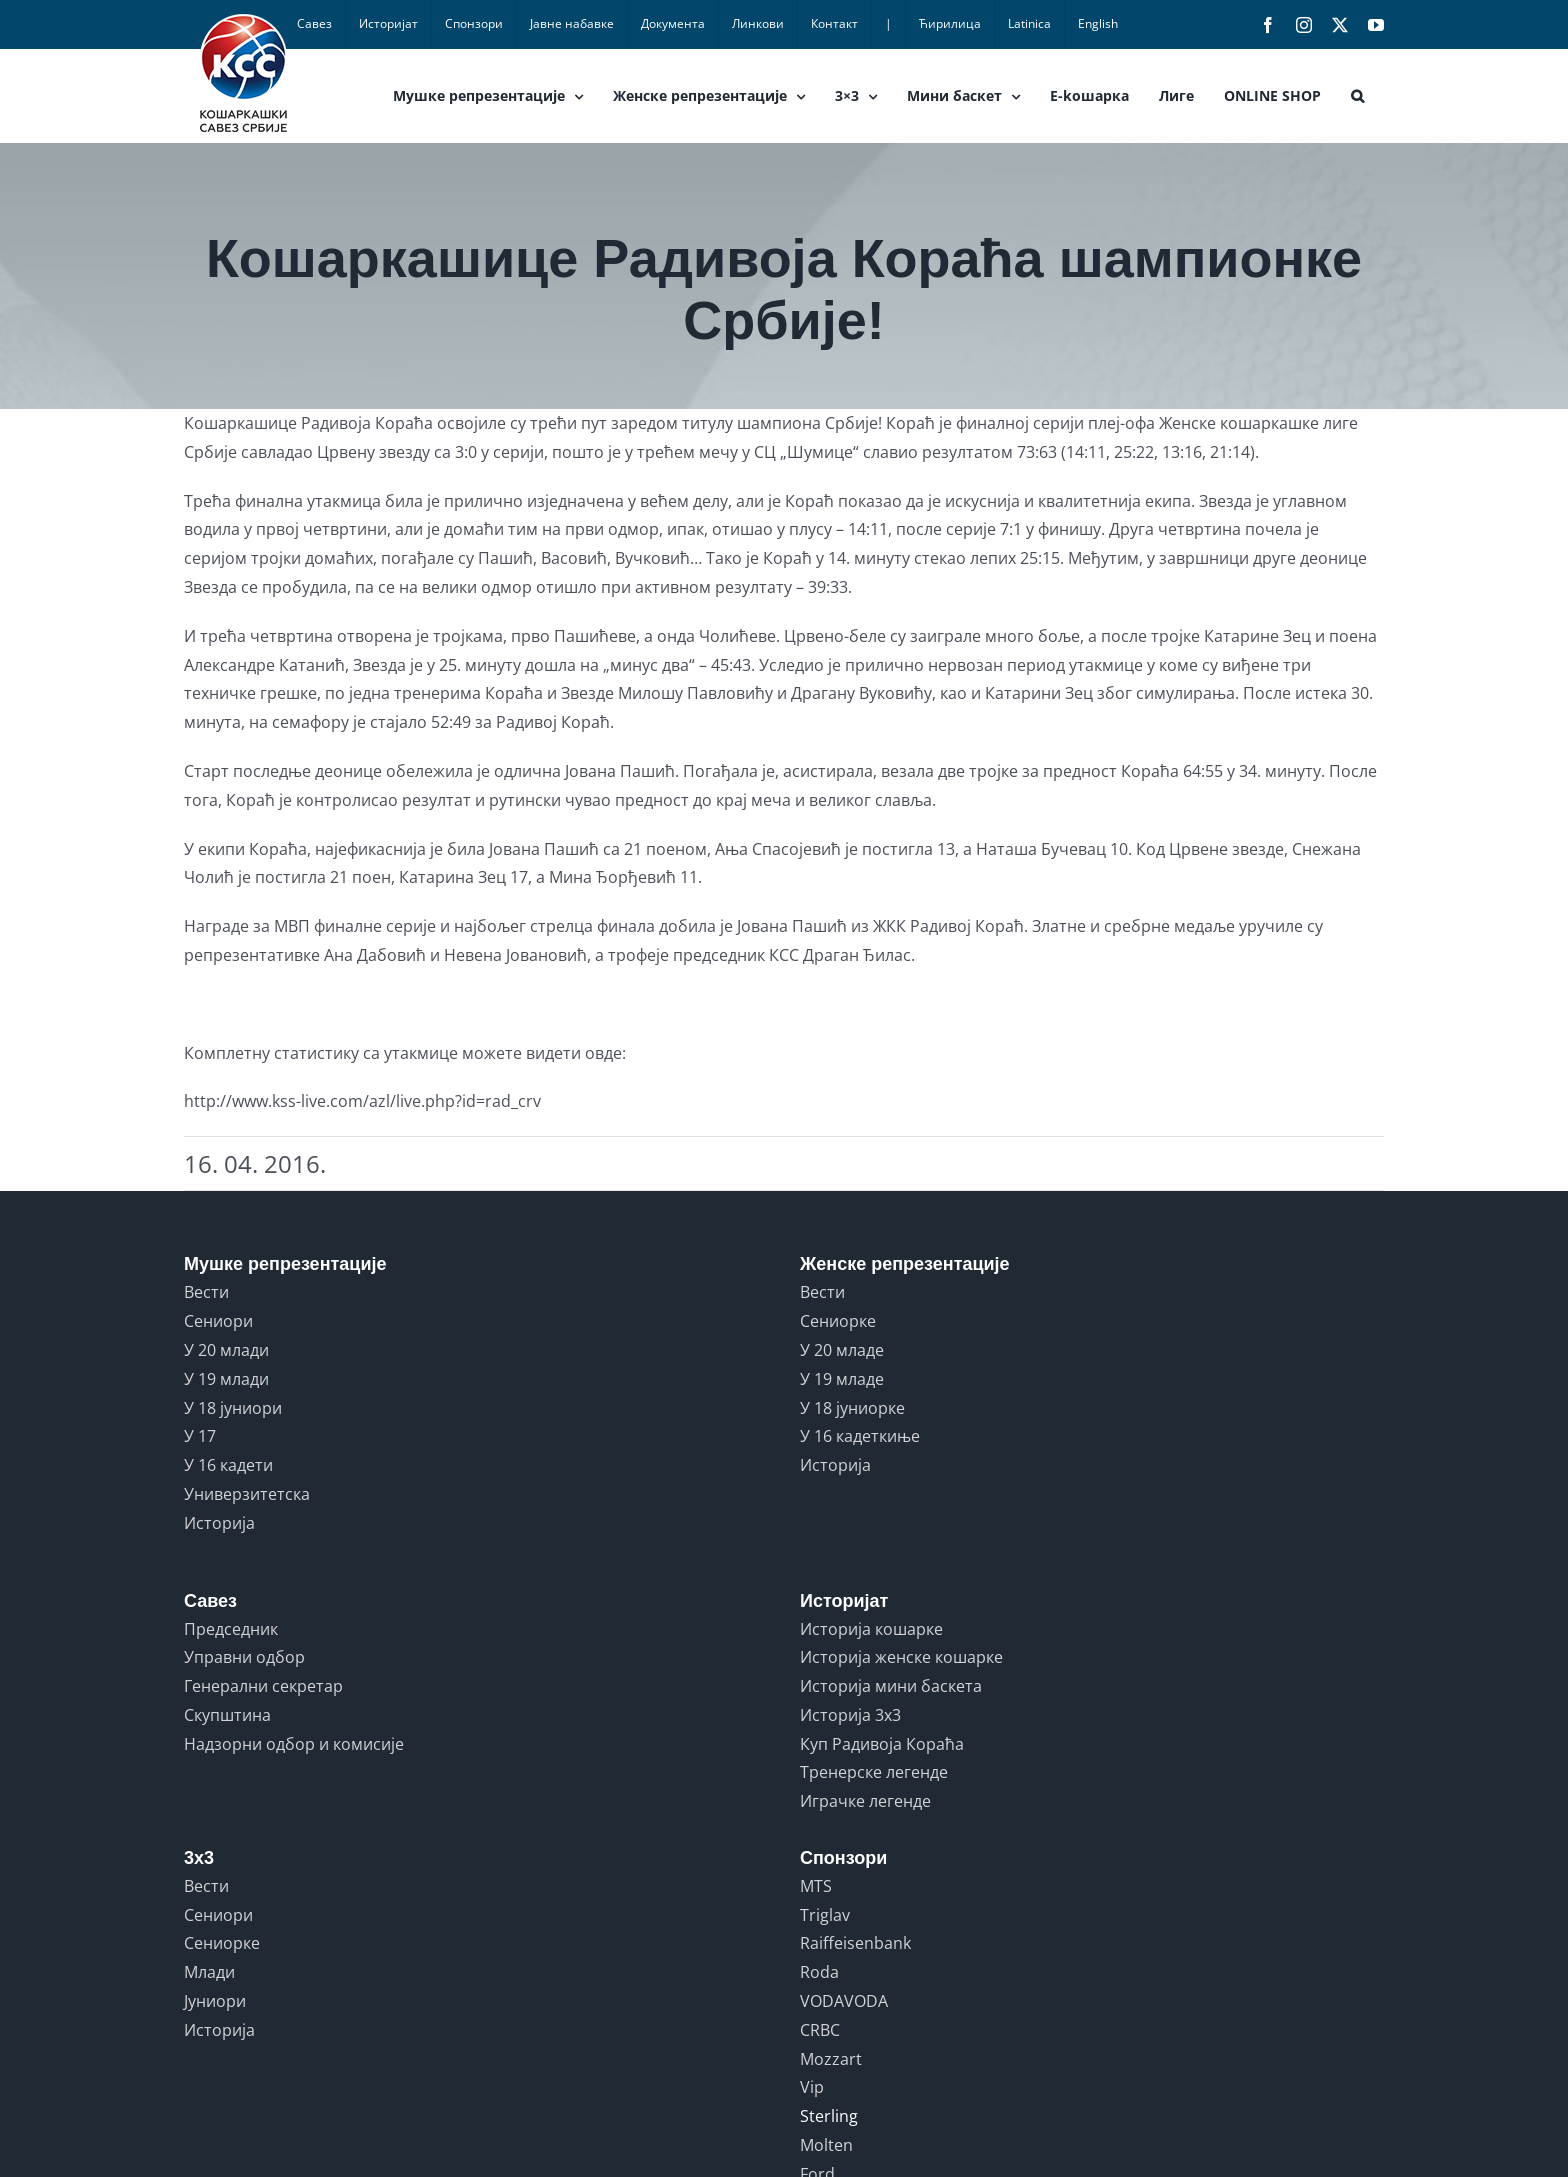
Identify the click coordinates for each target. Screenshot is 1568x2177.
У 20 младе (842, 1350)
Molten (826, 2145)
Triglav (825, 1915)
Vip (812, 2087)
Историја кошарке (871, 1629)
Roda (819, 1972)
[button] (1357, 96)
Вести (206, 1292)
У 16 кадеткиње (860, 1436)
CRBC (820, 2030)
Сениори (218, 1321)
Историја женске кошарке (901, 1657)
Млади (209, 1972)
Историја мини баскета (891, 1686)
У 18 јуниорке (852, 1408)
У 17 (200, 1436)
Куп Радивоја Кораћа (882, 1744)
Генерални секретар (263, 1686)
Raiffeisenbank (855, 1943)
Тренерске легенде (874, 1772)
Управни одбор (244, 1657)
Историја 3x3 (850, 1715)
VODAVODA (844, 2001)
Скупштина (227, 1715)
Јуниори (215, 2001)
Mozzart (831, 2059)
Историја (219, 1523)
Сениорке (838, 1321)
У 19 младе (842, 1379)
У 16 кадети (228, 1465)
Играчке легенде (865, 1801)
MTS (816, 1886)
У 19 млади (226, 1379)
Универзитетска (247, 1494)
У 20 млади (226, 1350)
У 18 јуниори (233, 1408)
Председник (231, 1629)
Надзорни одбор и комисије (294, 1744)
